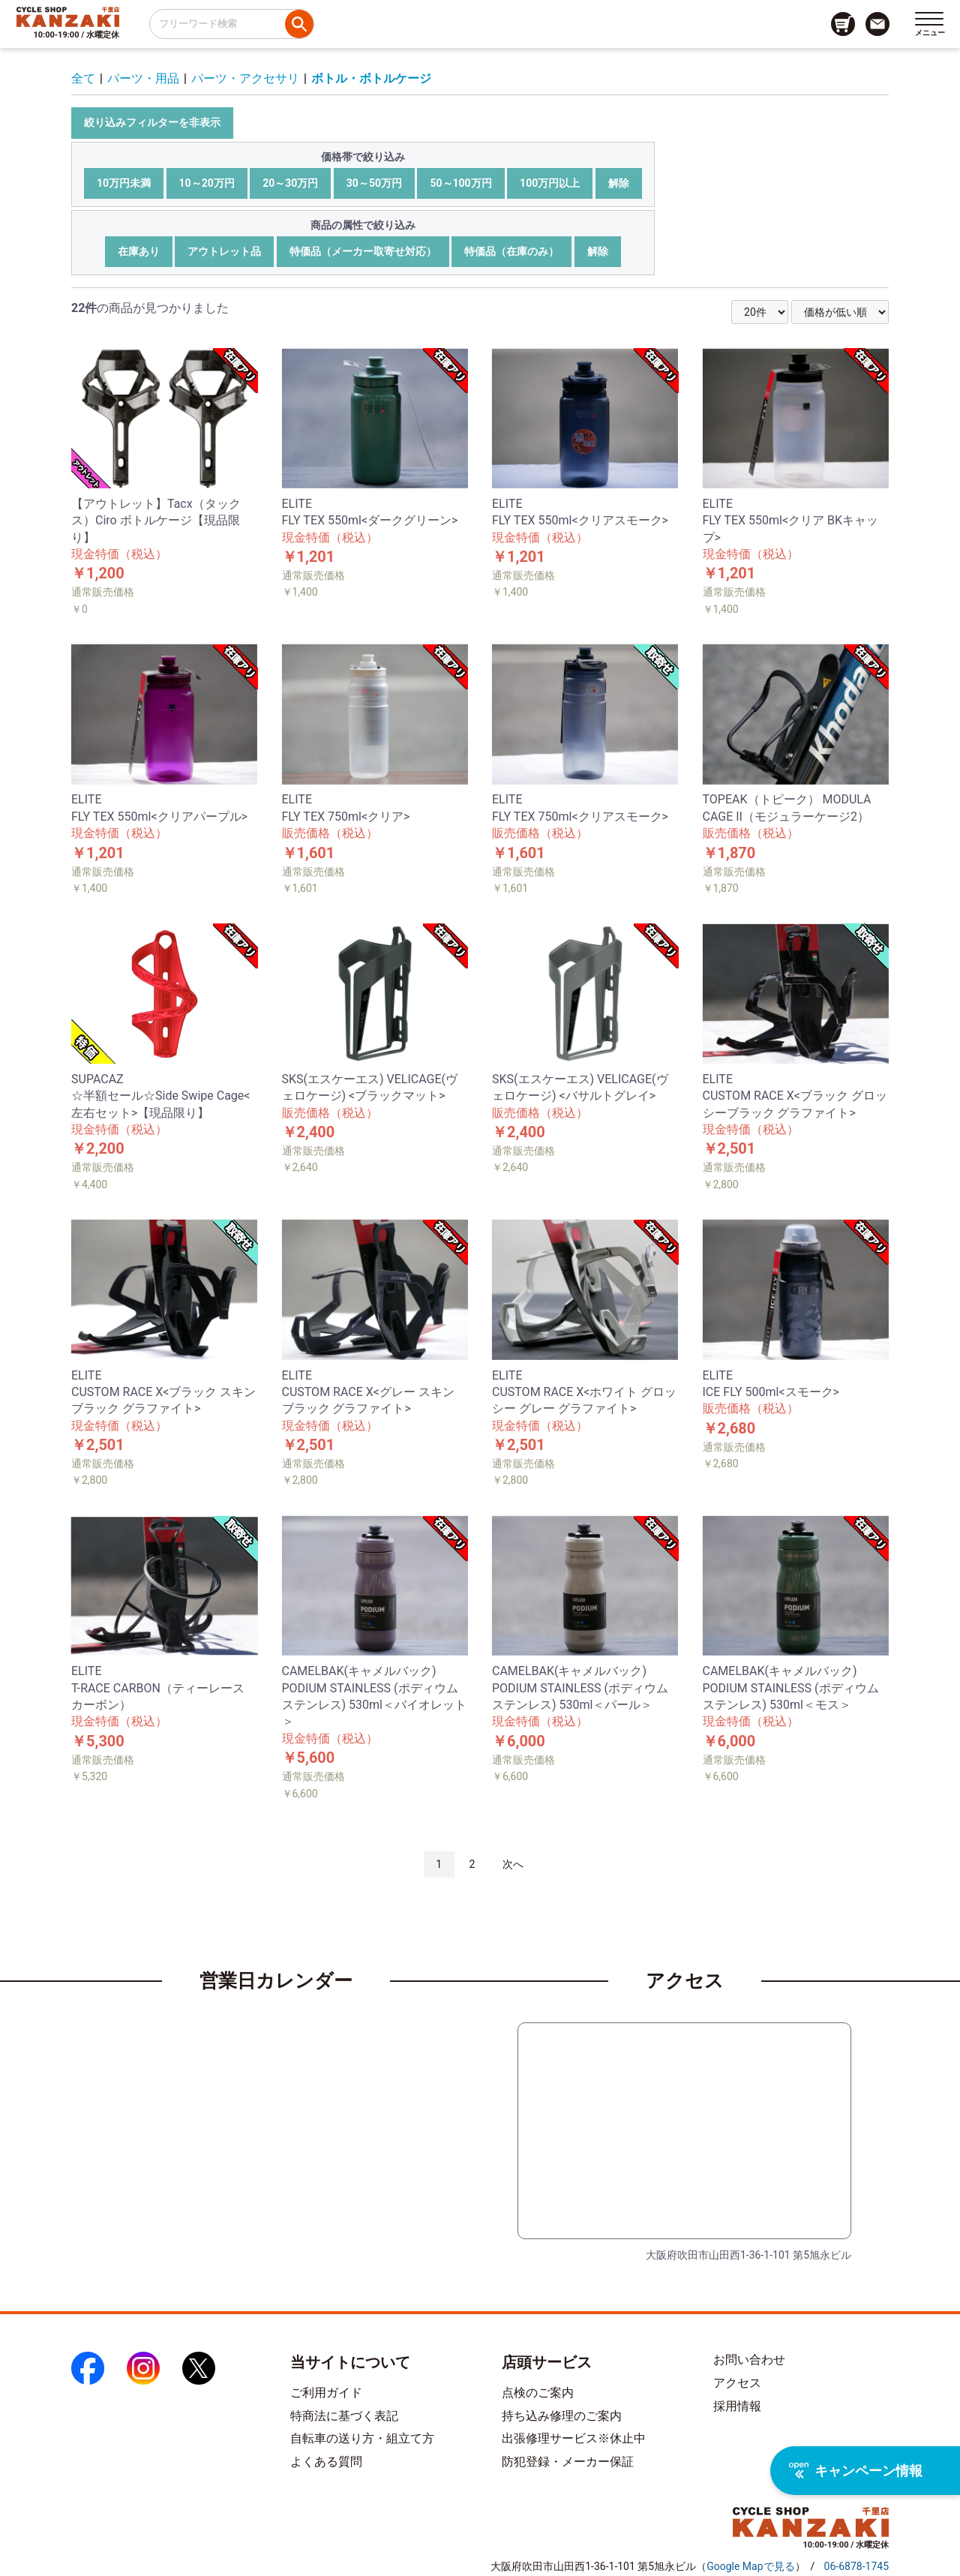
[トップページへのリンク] (67, 16)
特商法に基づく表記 (344, 2416)
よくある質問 (326, 2461)
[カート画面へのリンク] (843, 24)
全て (83, 78)
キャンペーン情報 (855, 2470)
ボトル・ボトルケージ (371, 78)
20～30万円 (290, 183)
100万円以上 (550, 183)
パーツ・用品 (143, 78)
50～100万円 (460, 183)
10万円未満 (124, 183)
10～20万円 (207, 183)
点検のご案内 (538, 2392)
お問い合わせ (749, 2359)
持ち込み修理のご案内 (562, 2416)
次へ (513, 1864)
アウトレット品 (224, 251)
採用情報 (737, 2406)
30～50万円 (374, 183)
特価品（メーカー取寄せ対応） (363, 251)
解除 (618, 183)
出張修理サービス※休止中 (574, 2438)
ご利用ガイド (326, 2392)
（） (750, 2566)
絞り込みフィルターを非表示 (152, 122)
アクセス (737, 2383)
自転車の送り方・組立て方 (362, 2438)
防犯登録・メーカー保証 (568, 2461)
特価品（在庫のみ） (511, 251)
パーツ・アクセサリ (245, 78)
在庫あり (139, 251)
